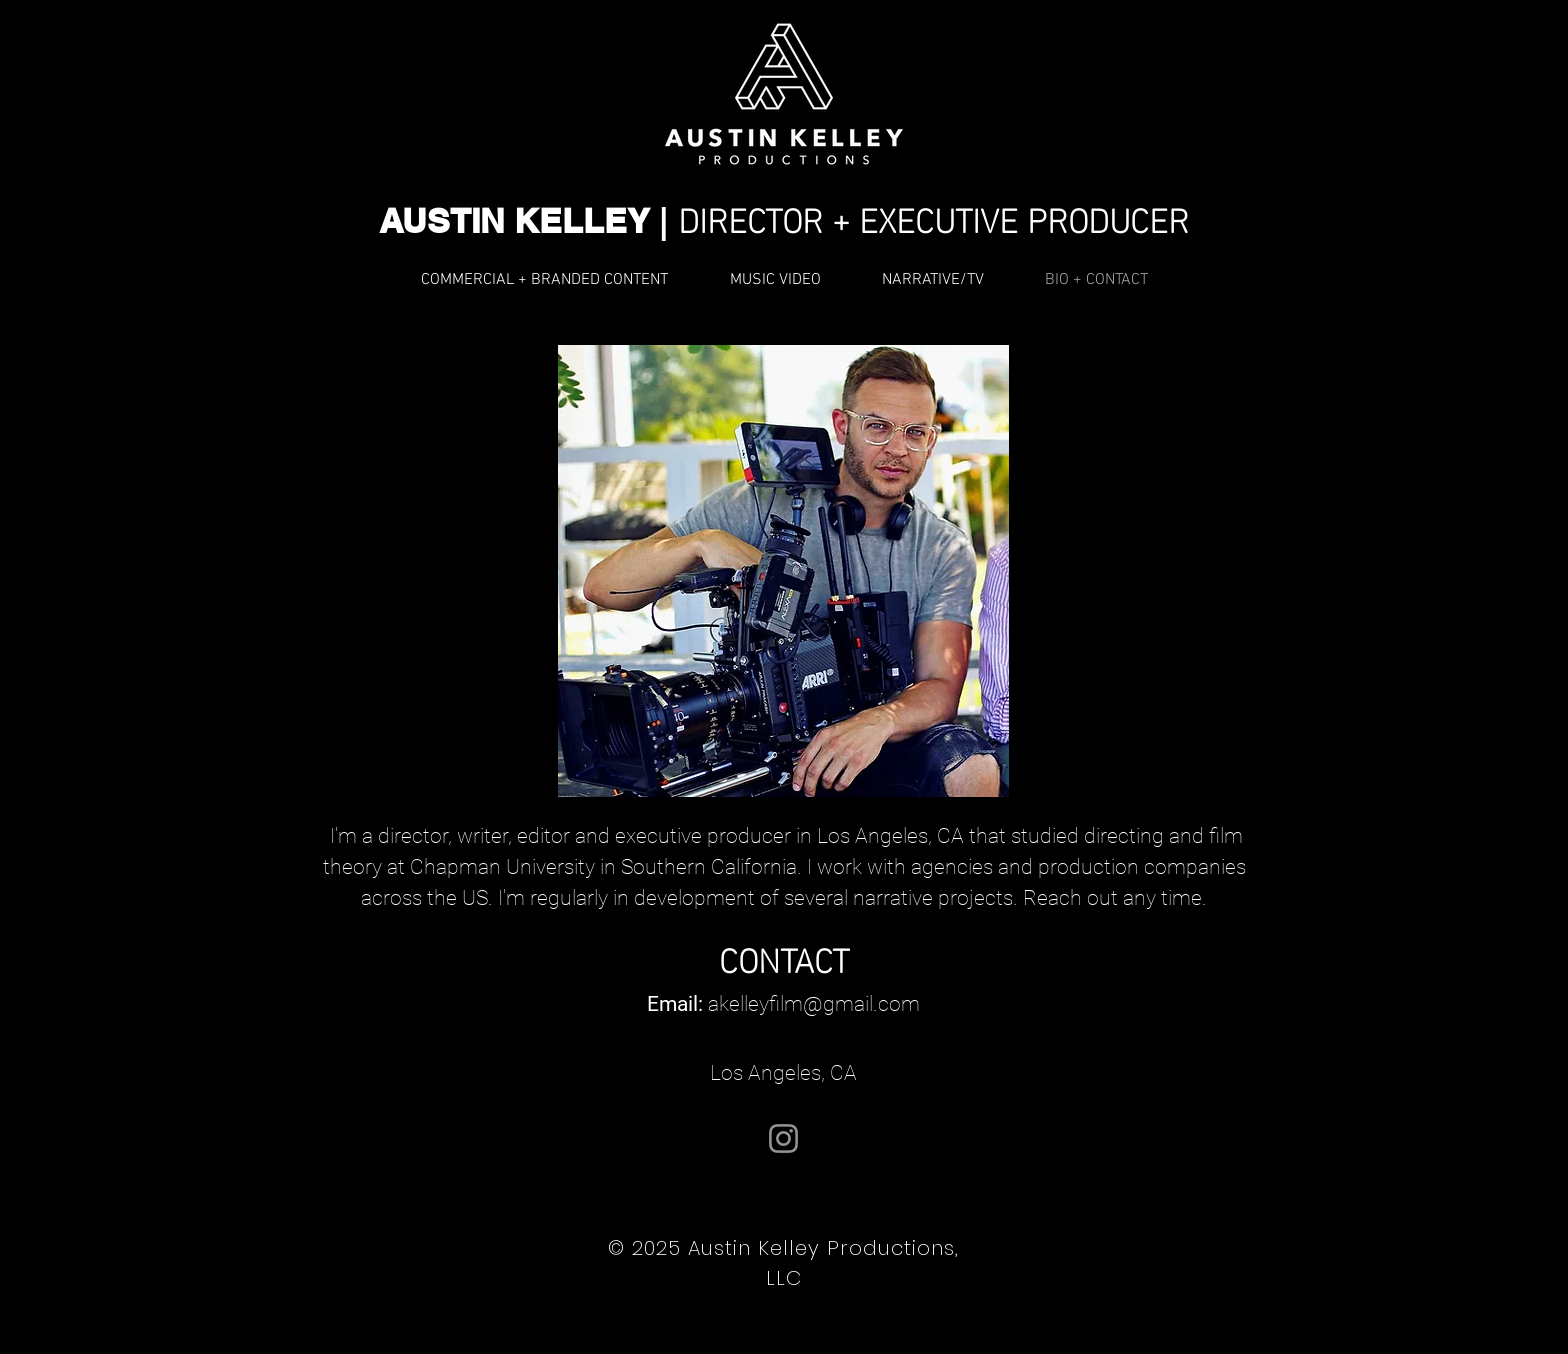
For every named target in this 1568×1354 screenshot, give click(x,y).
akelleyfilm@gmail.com (814, 1004)
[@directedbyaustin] (783, 1138)
